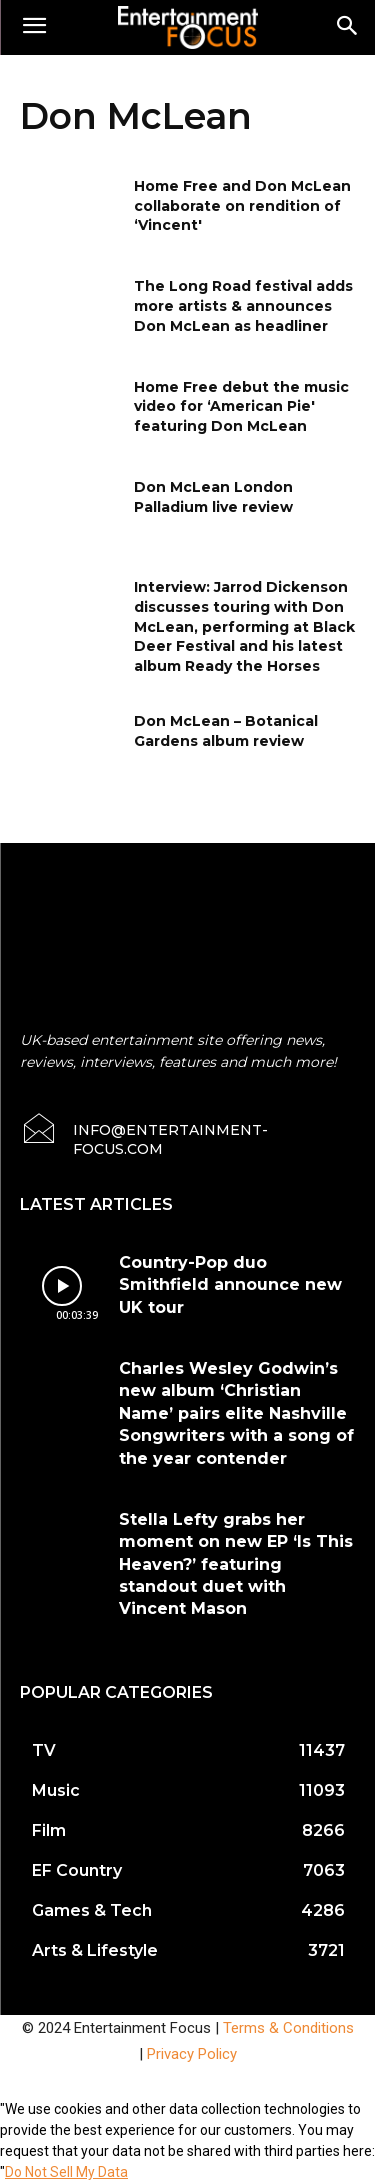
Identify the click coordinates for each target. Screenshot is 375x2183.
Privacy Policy (192, 2054)
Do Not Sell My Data (66, 2172)
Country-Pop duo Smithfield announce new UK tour (230, 1285)
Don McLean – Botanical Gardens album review (226, 731)
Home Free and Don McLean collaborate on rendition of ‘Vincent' (242, 205)
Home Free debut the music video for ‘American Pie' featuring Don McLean (241, 406)
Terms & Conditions (288, 2028)
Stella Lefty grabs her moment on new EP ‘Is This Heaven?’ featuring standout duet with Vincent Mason (236, 1564)
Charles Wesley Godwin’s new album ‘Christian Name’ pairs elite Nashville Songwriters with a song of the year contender (236, 1413)
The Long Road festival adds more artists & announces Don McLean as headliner (243, 305)
